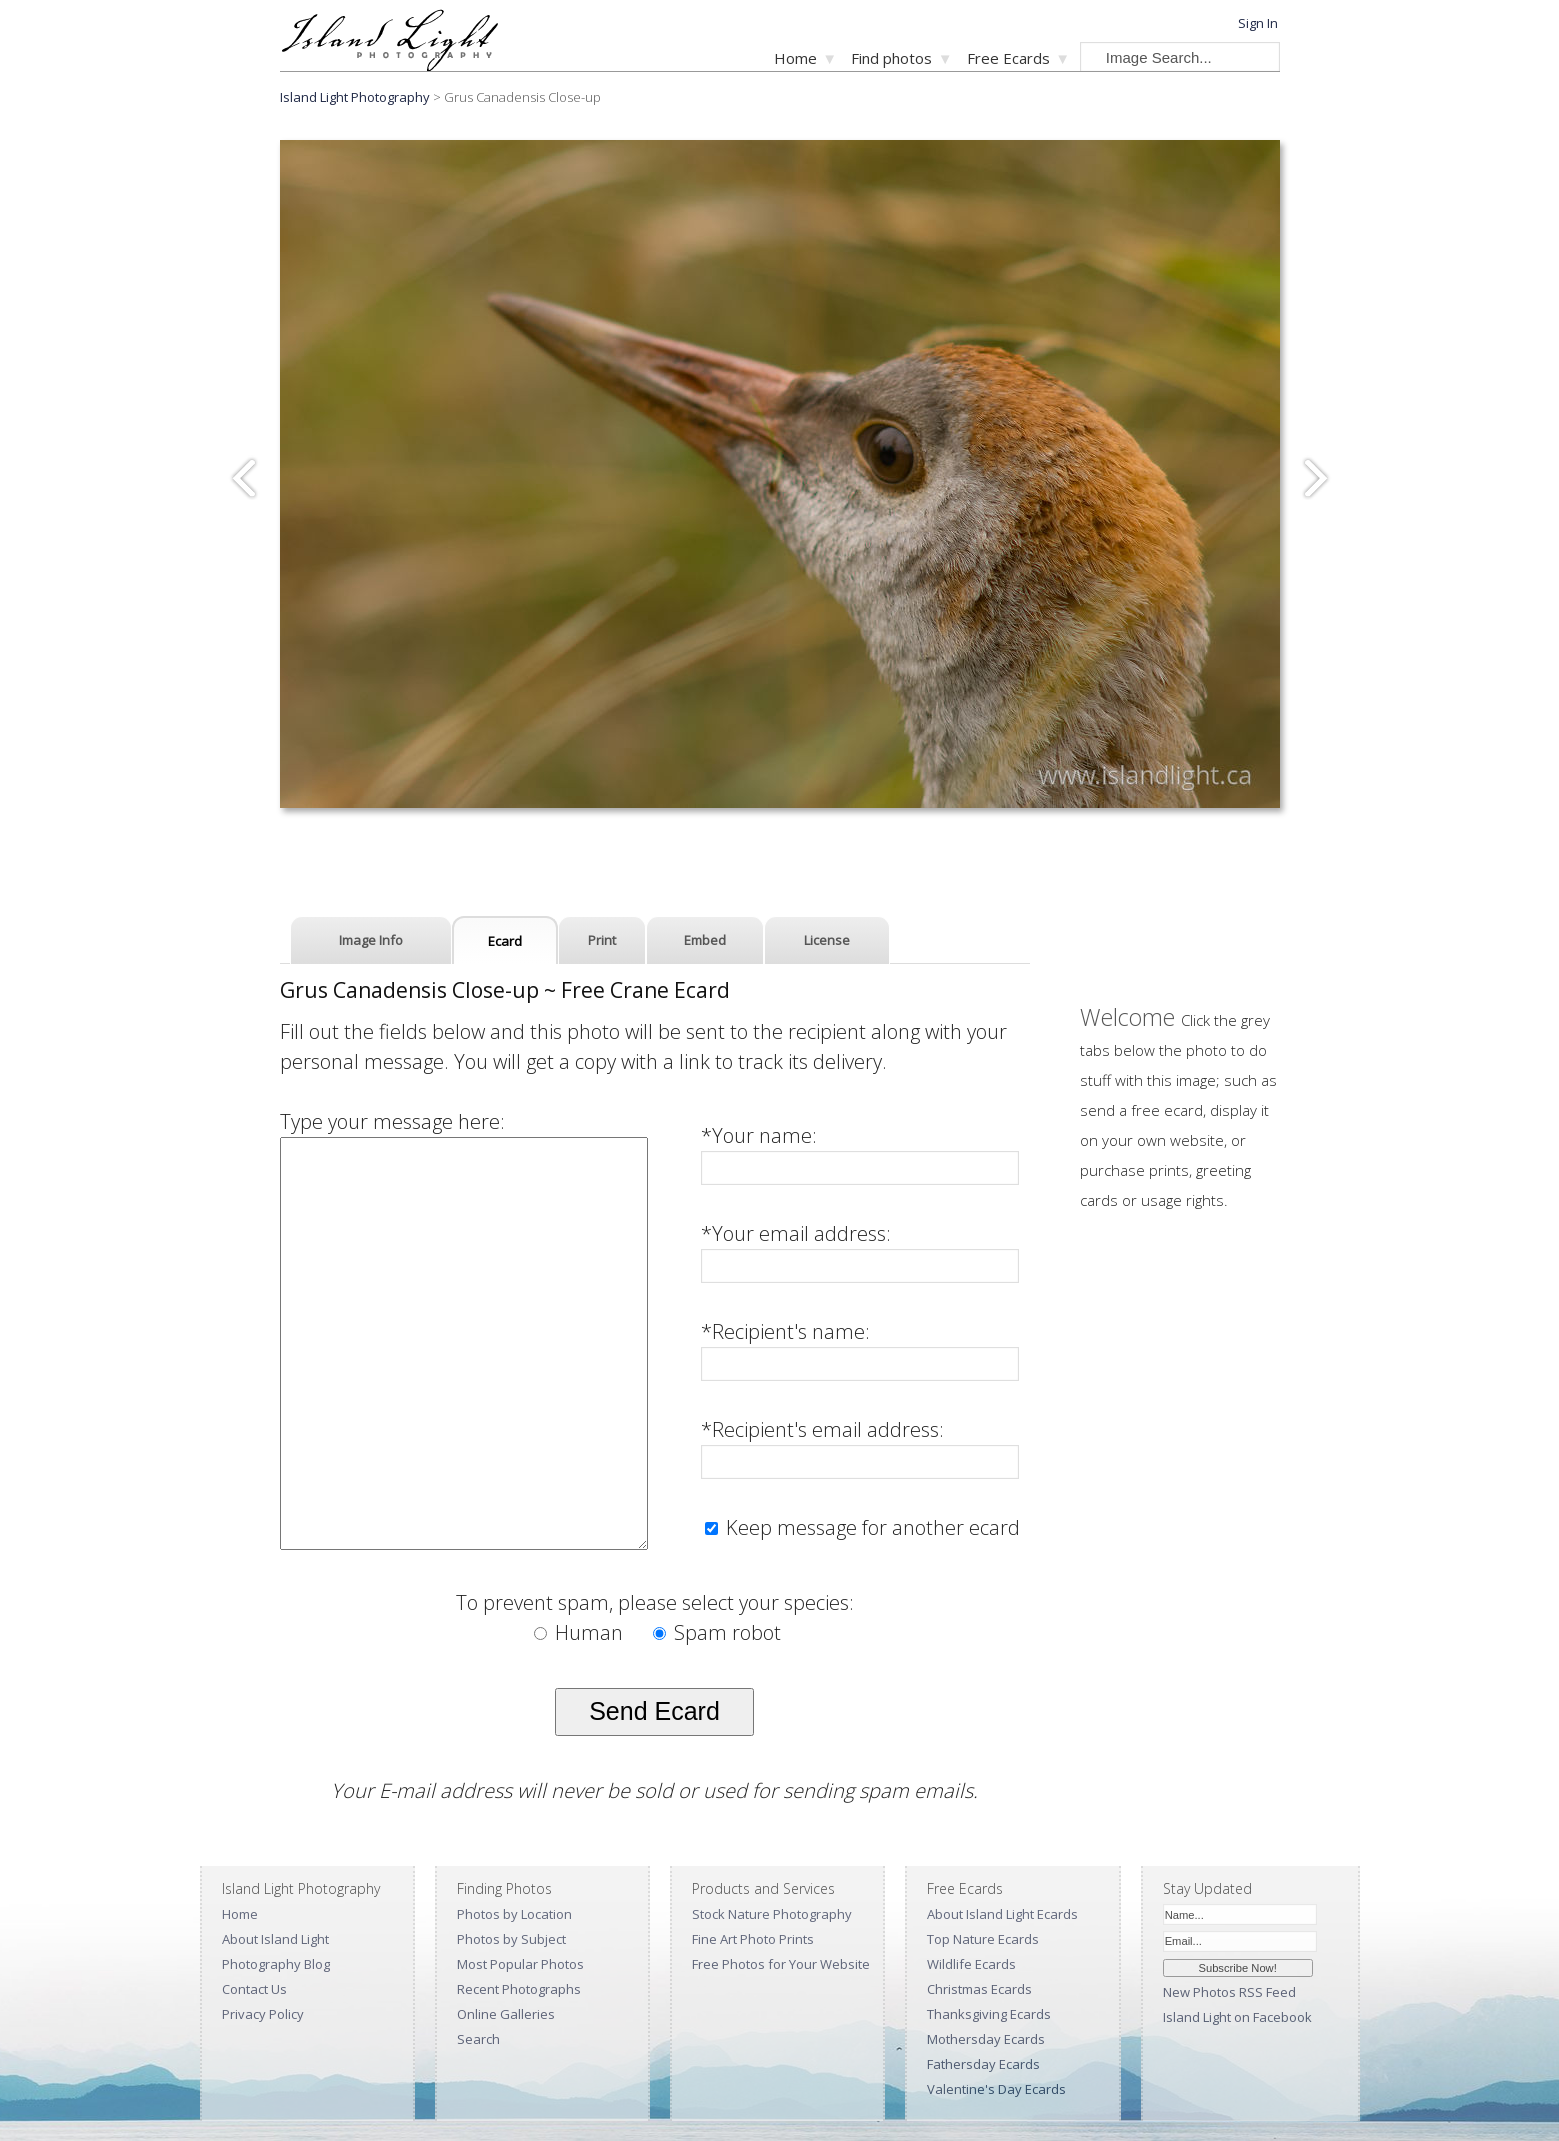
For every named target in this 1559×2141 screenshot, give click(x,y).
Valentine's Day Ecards (996, 2089)
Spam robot (717, 1632)
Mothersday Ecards (986, 2039)
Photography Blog (276, 1964)
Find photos (891, 58)
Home (795, 58)
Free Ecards (1008, 58)
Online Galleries (506, 2014)
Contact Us (254, 1989)
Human (581, 1632)
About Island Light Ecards (1002, 1914)
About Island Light (275, 1939)
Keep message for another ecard (870, 1527)
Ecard (505, 941)
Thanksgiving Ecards (989, 2014)
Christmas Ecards (979, 1989)
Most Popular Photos (520, 1964)
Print (602, 940)
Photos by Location (514, 1914)
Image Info (371, 940)
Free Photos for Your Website (781, 1964)
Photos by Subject (511, 1939)
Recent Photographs (519, 1989)
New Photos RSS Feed (1229, 1992)
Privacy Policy (263, 2014)
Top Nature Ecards (983, 1939)
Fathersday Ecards (983, 2064)
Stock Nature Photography (772, 1914)
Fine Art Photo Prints (753, 1939)
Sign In (1258, 23)
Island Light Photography (355, 97)
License (827, 940)
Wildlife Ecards (971, 1964)
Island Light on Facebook (1237, 2017)
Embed (705, 940)
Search (478, 2039)
